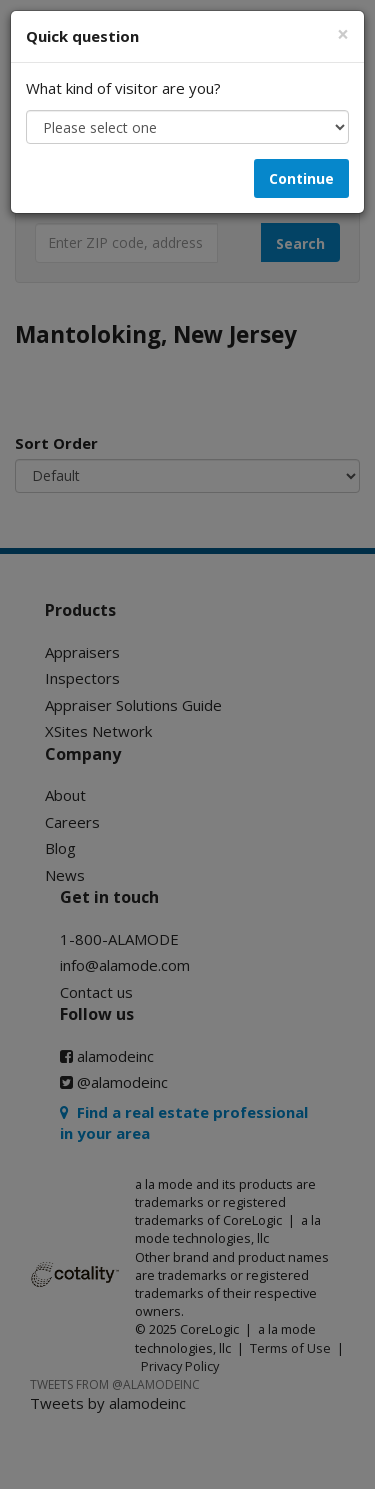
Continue (301, 178)
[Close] (343, 34)
